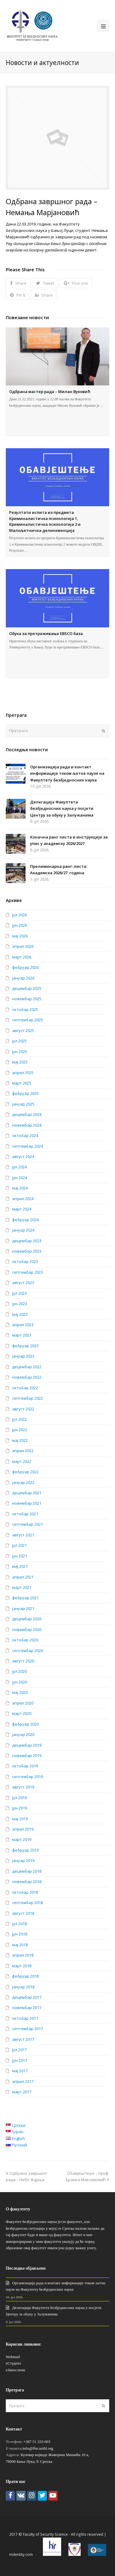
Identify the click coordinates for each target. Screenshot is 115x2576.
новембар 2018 (26, 1881)
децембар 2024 (26, 1114)
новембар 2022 (26, 1377)
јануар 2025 (23, 1104)
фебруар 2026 (25, 967)
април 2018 (22, 1955)
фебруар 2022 (25, 1471)
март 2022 (21, 1461)
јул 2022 (19, 1419)
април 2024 (22, 1198)
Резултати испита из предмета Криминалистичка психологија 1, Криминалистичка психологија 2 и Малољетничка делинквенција (45, 521)
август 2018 (23, 1913)
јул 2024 (19, 1167)
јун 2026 (19, 925)
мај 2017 (20, 2070)
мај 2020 (20, 1692)
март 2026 (21, 957)
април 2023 (22, 1324)
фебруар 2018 (25, 1976)
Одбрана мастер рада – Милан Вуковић (49, 391)
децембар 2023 (26, 1240)
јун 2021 (19, 1556)
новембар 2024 (26, 1125)
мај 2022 (20, 1440)
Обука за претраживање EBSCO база (46, 633)
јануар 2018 (23, 1987)
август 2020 (23, 1661)
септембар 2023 (27, 1272)
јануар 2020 (23, 1734)
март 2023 (21, 1335)
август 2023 (23, 1282)
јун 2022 (19, 1429)
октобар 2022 (25, 1388)
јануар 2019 (23, 1860)
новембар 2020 (26, 1629)
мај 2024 (20, 1188)
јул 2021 (19, 1545)
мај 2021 (20, 1566)
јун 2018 (19, 1934)
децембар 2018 (26, 1871)
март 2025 (21, 1083)
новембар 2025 (26, 998)
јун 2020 (19, 1682)
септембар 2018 (27, 1902)
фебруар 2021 (25, 1597)
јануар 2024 (23, 1230)
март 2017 (21, 2091)
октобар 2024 (25, 1135)
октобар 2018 (25, 1892)
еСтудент (13, 2363)
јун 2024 (19, 1177)
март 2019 (21, 1839)
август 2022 (23, 1409)
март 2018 (21, 1965)
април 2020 (22, 1703)
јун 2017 (19, 2060)
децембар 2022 (26, 1366)
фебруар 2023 (25, 1345)
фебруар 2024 (25, 1219)
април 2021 (22, 1577)
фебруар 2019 (25, 1850)
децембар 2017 (26, 1997)
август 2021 (23, 1535)
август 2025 (23, 1030)
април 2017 (22, 2081)
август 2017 (23, 2039)
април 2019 (22, 1829)
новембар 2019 (26, 1755)
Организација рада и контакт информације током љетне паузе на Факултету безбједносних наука (67, 773)
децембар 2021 (26, 1492)
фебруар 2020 (25, 1724)
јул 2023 (19, 1293)
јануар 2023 (23, 1356)
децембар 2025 (26, 988)
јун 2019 (19, 1808)
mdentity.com (21, 2554)
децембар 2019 (26, 1745)
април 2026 (22, 946)
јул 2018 (19, 1923)
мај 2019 (20, 1818)
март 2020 (21, 1713)
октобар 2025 (25, 1009)
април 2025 (22, 1072)
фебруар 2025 (25, 1093)
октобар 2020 (25, 1640)
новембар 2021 (26, 1503)
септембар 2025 (27, 1020)
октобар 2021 (25, 1514)
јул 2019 (19, 1797)
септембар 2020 (27, 1650)
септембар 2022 (27, 1398)
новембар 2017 (26, 2007)
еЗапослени (15, 2370)
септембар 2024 (27, 1146)
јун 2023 (19, 1303)
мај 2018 (20, 1944)
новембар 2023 (26, 1251)
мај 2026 (20, 936)
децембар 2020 (26, 1619)
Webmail (13, 2356)
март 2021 (21, 1587)
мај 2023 (20, 1314)
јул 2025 (19, 1041)
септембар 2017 (27, 2028)
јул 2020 (19, 1671)
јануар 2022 (23, 1482)
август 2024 (23, 1156)
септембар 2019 (27, 1776)
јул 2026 (19, 915)
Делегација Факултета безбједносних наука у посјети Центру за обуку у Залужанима (61, 808)
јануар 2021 (23, 1608)
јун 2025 (19, 1051)
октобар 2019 (25, 1766)
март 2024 (21, 1209)
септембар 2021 (27, 1524)
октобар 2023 (25, 1261)
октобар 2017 (25, 2018)
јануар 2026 (23, 978)
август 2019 (23, 1787)
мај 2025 (20, 1062)
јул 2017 (19, 2049)
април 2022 (22, 1450)
